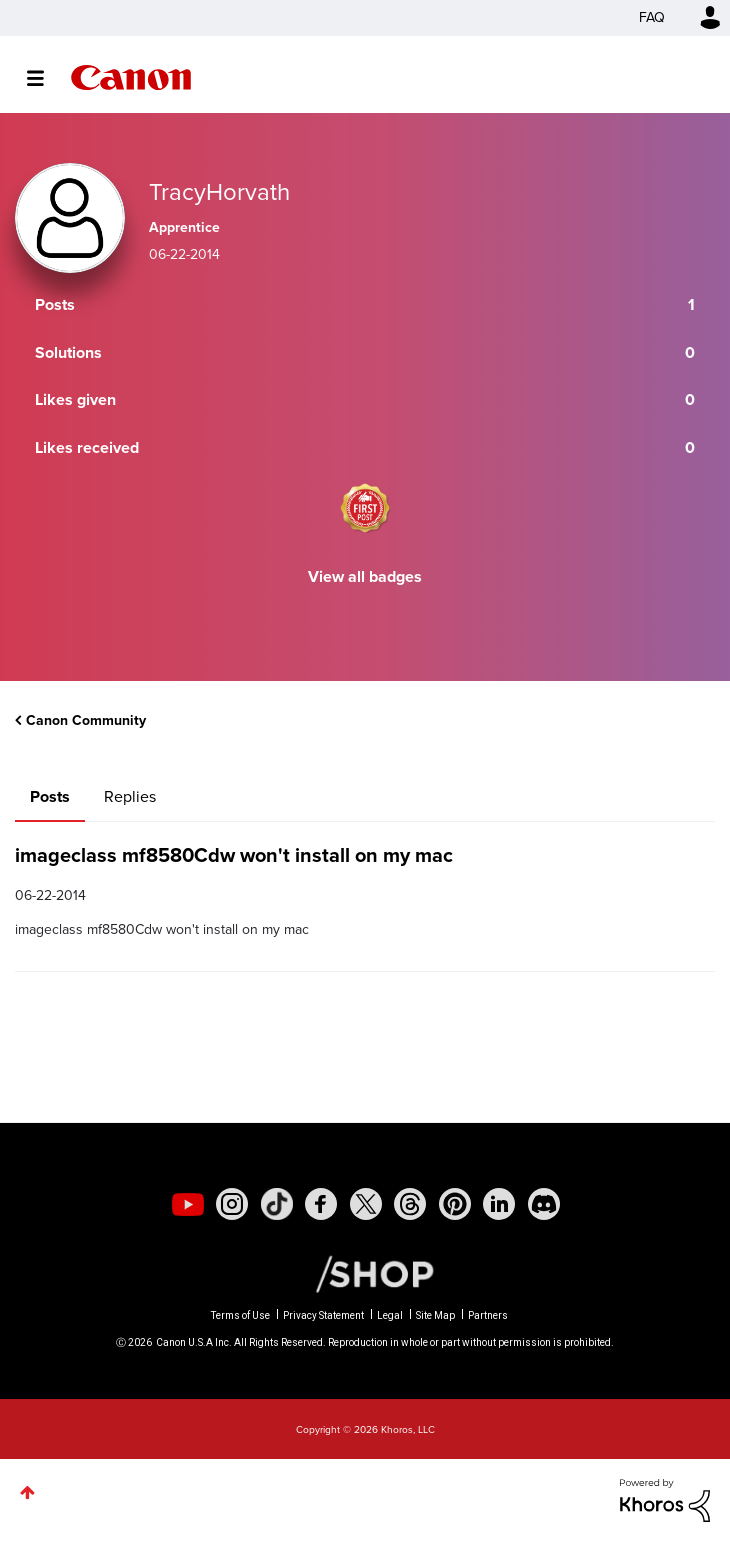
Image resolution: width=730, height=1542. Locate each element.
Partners (488, 1315)
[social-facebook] (321, 1204)
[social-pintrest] (455, 1204)
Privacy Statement (323, 1315)
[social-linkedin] (499, 1204)
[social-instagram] (232, 1204)
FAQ (652, 17)
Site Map (435, 1315)
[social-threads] (410, 1204)
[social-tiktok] (277, 1204)
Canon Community (131, 77)
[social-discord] (544, 1204)
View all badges (365, 576)
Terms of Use (240, 1315)
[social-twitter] (366, 1204)
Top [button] (27, 1492)
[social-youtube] (188, 1204)
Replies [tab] (130, 796)
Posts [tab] (50, 796)
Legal (390, 1315)
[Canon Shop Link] (365, 1273)
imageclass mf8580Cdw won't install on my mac (234, 855)
